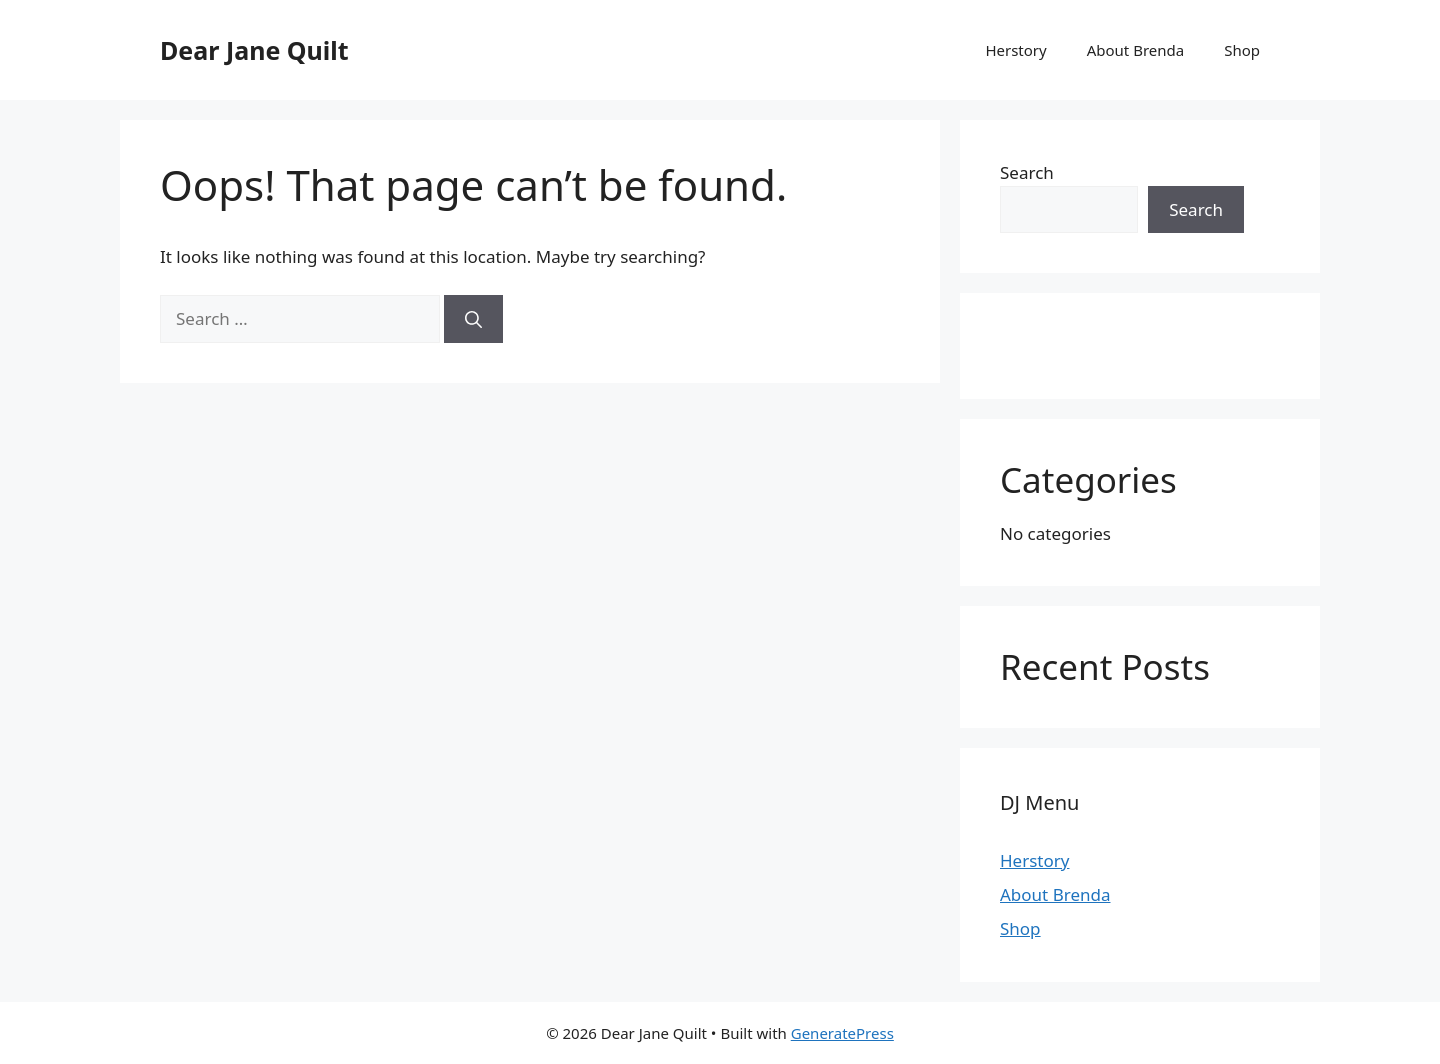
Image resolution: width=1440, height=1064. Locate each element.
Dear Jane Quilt (254, 50)
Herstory (1015, 50)
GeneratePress (842, 1033)
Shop (1242, 50)
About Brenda (1136, 50)
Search (1027, 172)
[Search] (473, 319)
